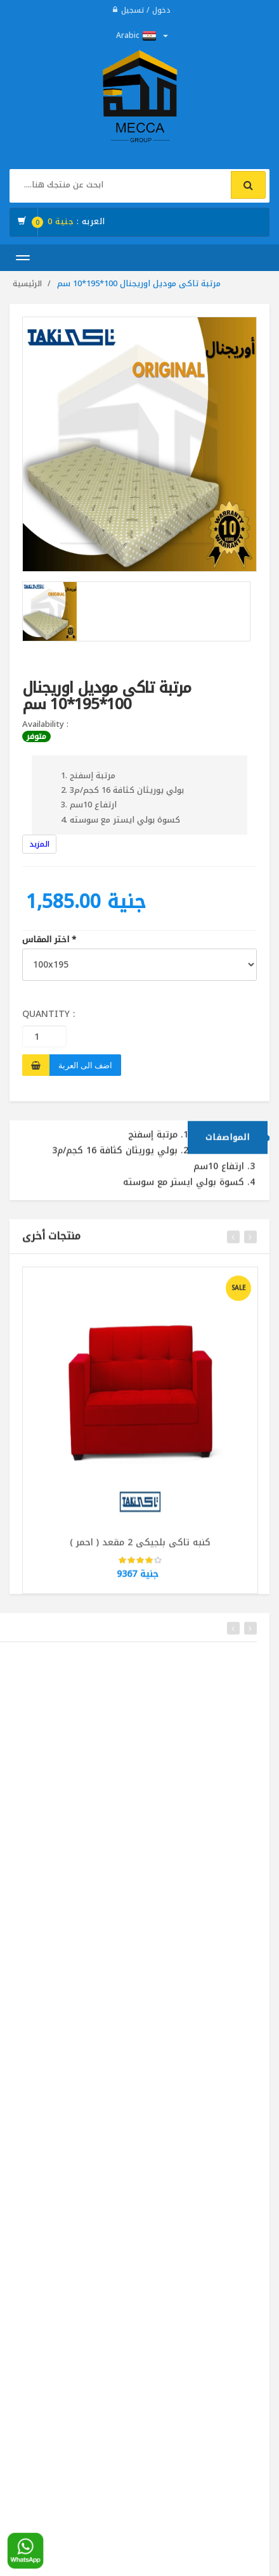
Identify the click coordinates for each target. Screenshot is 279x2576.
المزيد (39, 844)
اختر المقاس (49, 940)
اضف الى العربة (85, 1065)
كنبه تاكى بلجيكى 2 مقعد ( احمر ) (140, 1547)
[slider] (140, 1566)
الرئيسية (27, 284)
